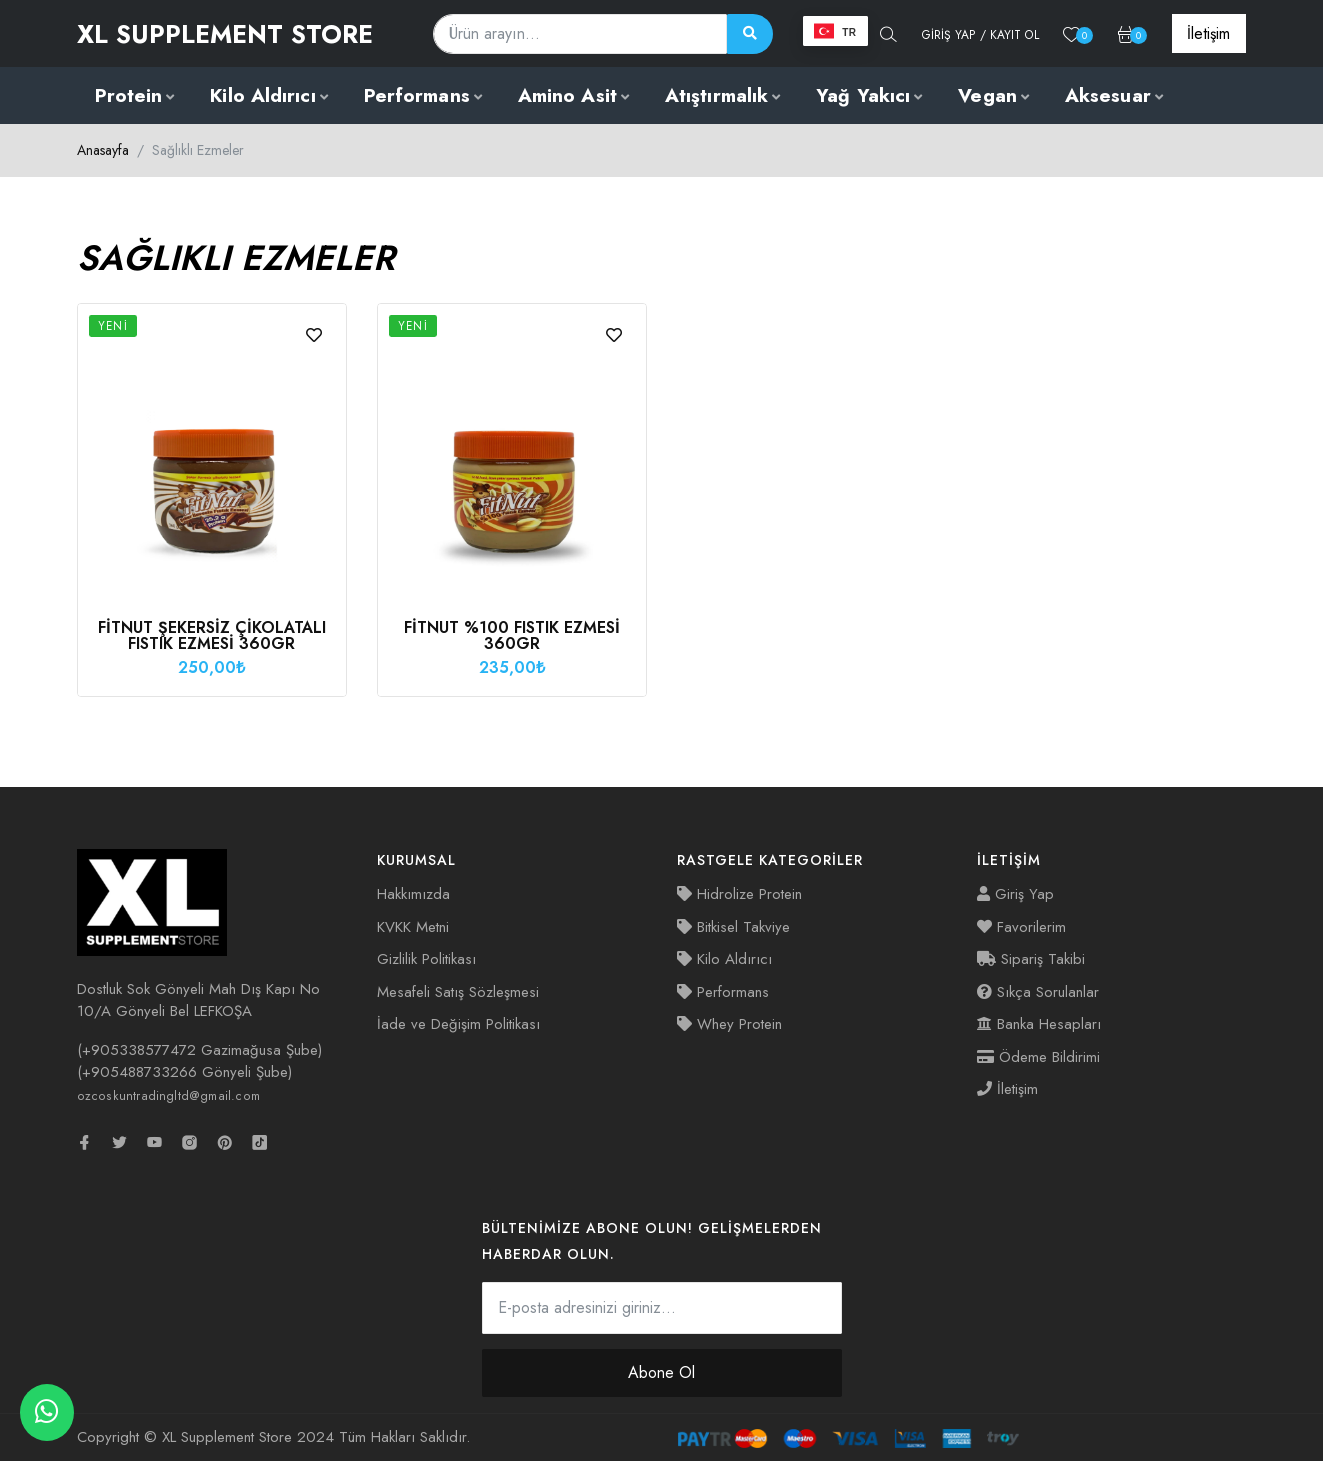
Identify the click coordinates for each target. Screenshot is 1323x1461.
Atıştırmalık (716, 95)
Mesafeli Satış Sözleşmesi (458, 992)
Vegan (987, 95)
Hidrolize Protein (739, 894)
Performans (417, 95)
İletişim (1007, 1089)
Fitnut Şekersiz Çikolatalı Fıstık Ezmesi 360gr (212, 635)
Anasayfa (103, 150)
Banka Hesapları (1039, 1024)
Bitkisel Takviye (733, 927)
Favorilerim (1021, 927)
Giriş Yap (1015, 894)
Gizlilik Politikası (426, 959)
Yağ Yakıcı (863, 95)
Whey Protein (729, 1024)
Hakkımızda (413, 894)
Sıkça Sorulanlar (1038, 992)
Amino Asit (567, 95)
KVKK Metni (413, 927)
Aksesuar (1108, 95)
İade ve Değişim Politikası (458, 1024)
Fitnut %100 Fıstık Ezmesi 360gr (512, 635)
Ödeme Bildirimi (1038, 1057)
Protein (129, 95)
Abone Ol (661, 1373)
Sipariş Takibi (1031, 959)
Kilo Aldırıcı (262, 95)
